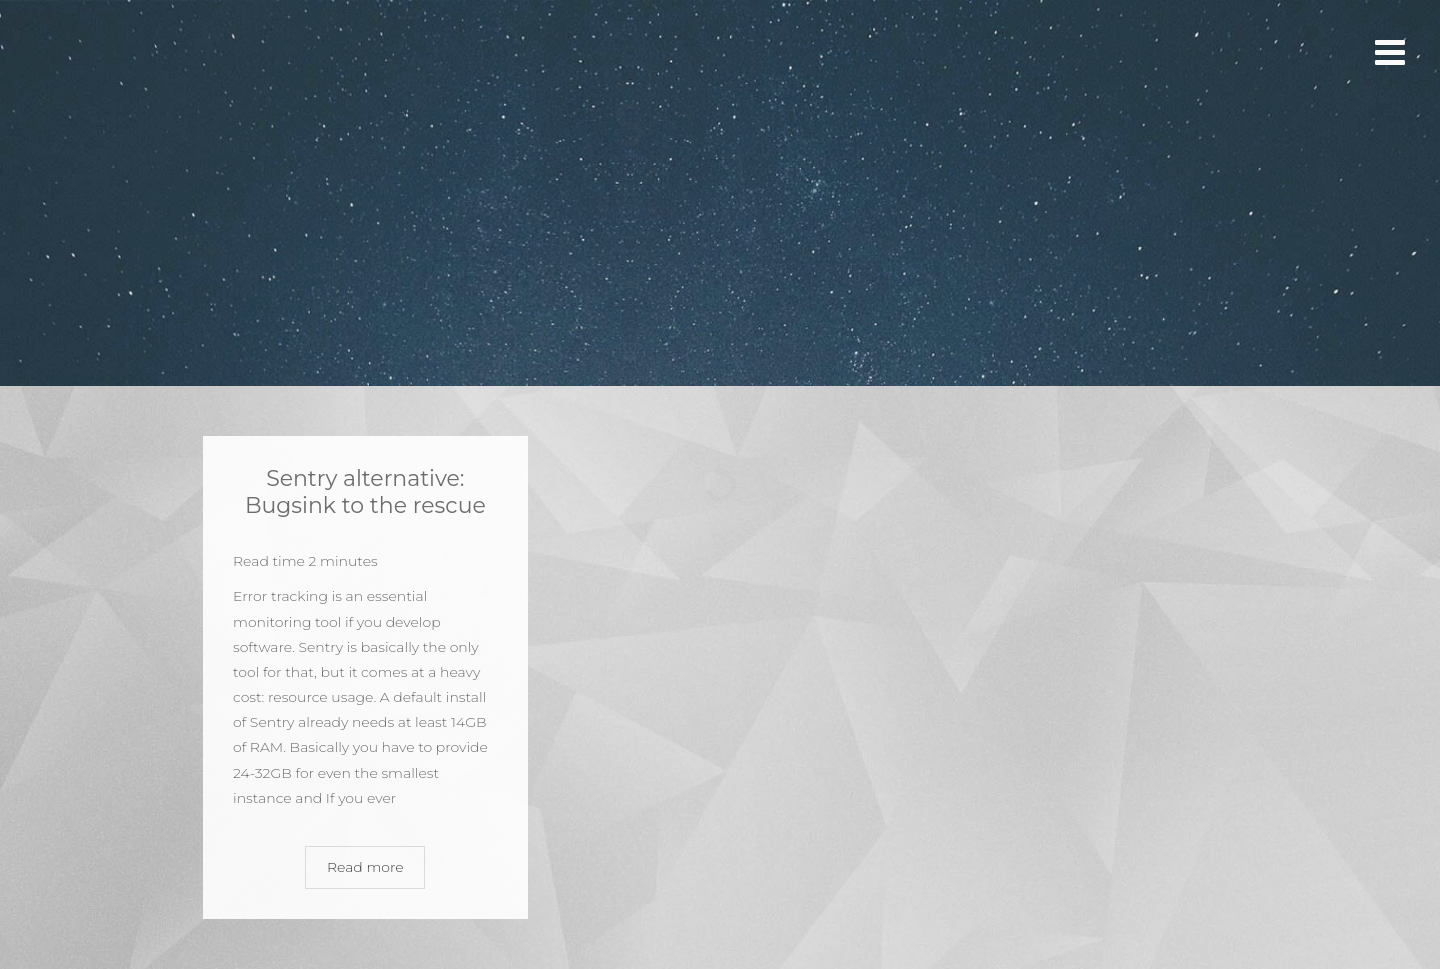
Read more (365, 867)
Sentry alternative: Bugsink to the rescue (365, 491)
